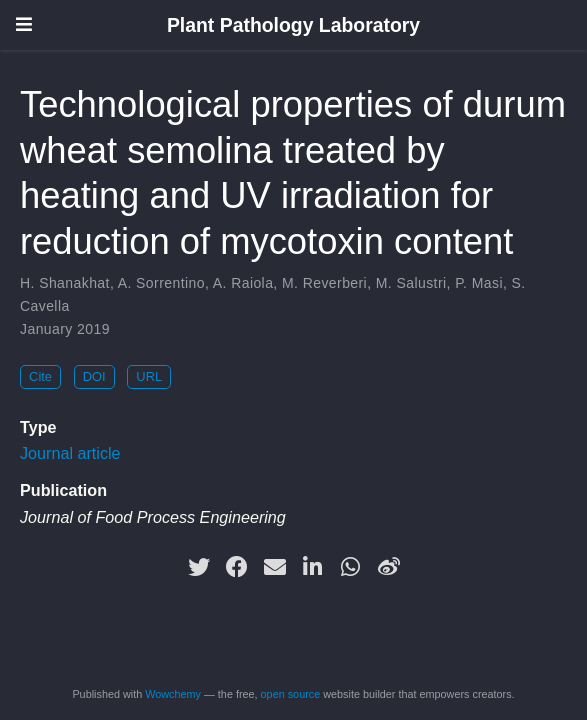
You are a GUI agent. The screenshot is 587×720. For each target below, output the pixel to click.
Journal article (70, 453)
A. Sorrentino (161, 283)
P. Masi (479, 283)
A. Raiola (243, 283)
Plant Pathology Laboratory (293, 25)
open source (291, 694)
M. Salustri (411, 283)
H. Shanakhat (65, 283)
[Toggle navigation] (24, 24)
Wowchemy (173, 694)
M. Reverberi (324, 283)
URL (149, 376)
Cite (40, 376)
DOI (94, 376)
